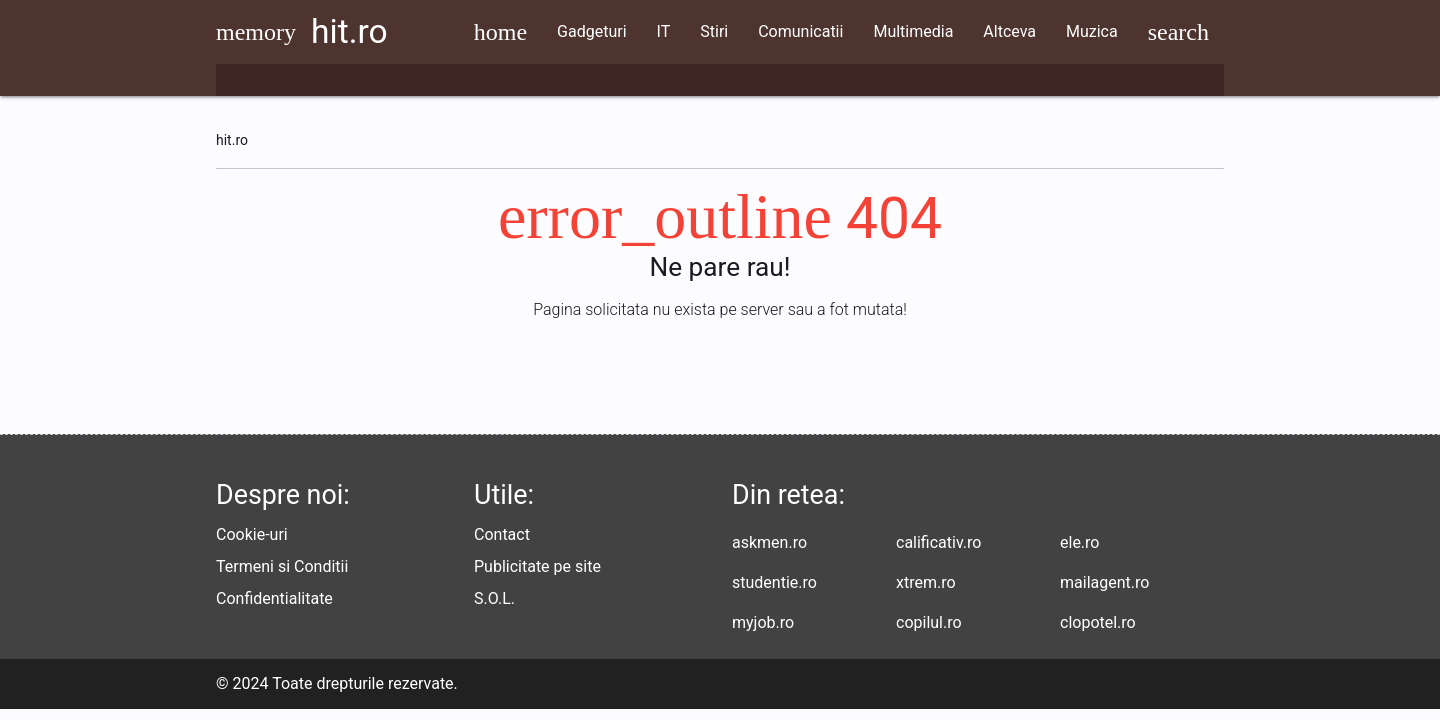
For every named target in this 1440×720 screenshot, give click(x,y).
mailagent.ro (1104, 593)
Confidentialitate (274, 609)
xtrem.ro (926, 593)
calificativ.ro (938, 553)
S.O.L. (494, 609)
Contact (502, 545)
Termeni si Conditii (282, 577)
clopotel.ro (1098, 633)
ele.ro (1079, 553)
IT (701, 31)
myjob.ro (763, 633)
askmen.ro (769, 553)
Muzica (1129, 31)
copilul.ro (929, 633)
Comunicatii (837, 31)
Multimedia (951, 31)
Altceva (1047, 31)
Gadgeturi (628, 31)
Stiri (752, 31)
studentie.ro (774, 593)
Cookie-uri (252, 545)
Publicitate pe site (537, 577)
